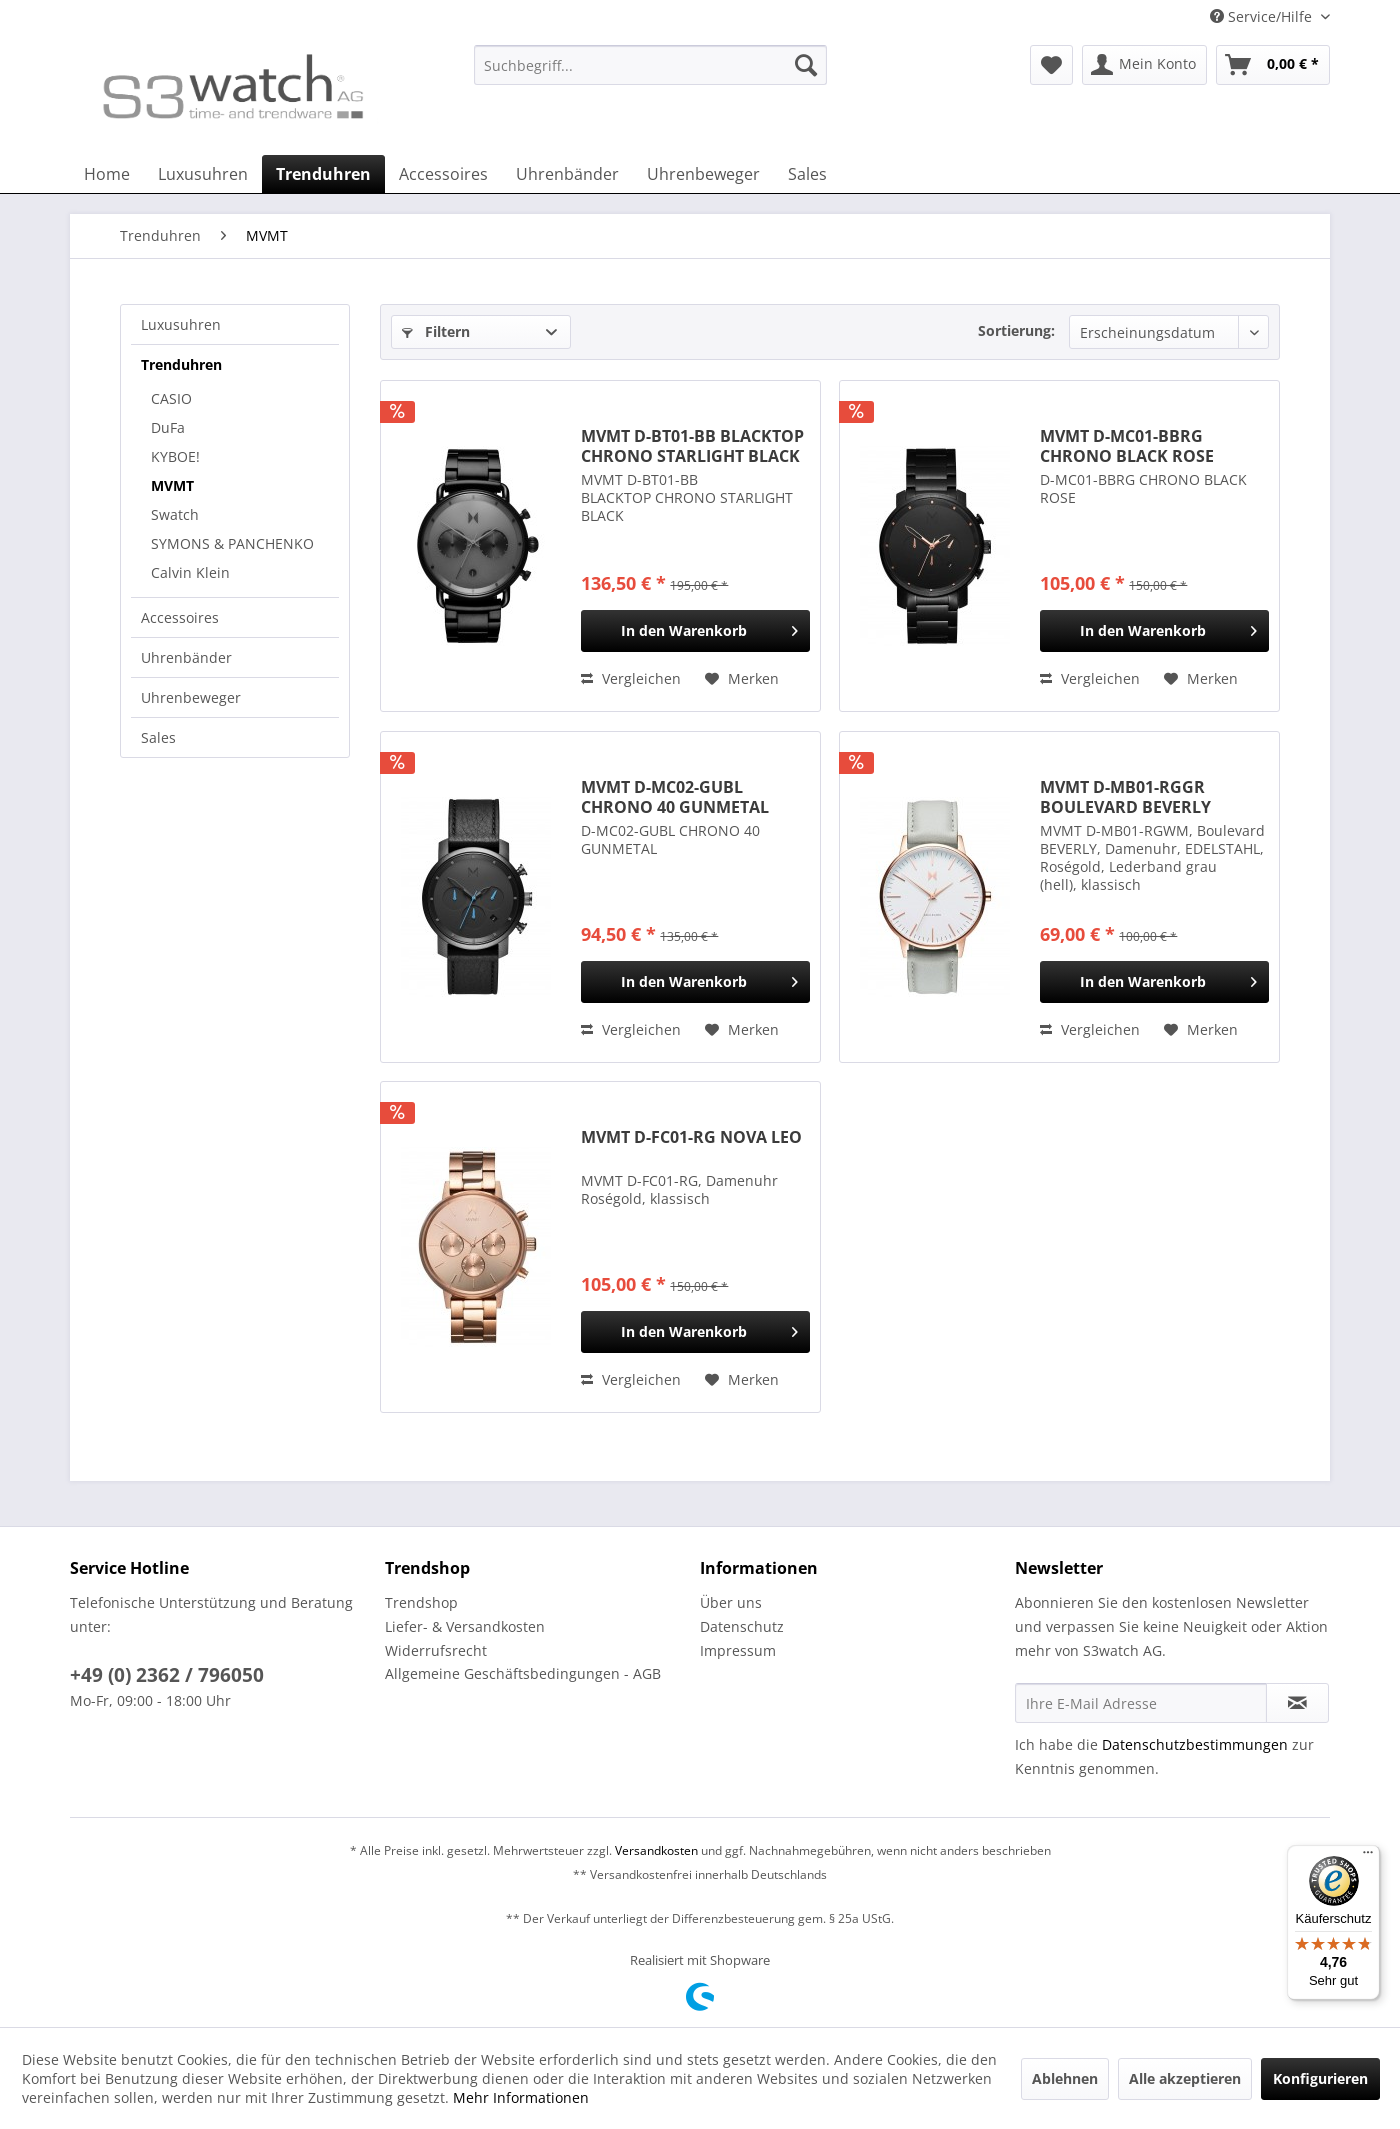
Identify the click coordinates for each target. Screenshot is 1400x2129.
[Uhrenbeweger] (703, 174)
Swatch (175, 514)
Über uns (731, 1602)
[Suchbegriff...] (650, 65)
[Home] (107, 174)
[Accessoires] (443, 174)
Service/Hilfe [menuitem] (1263, 16)
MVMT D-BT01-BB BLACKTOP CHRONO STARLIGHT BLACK (692, 446)
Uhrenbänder (186, 657)
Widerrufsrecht (436, 1650)
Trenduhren (181, 364)
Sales (158, 737)
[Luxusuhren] (203, 174)
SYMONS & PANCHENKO (232, 543)
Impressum (738, 1650)
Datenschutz (742, 1626)
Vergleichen (631, 678)
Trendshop (421, 1602)
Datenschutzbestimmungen (1195, 1744)
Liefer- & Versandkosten (465, 1626)
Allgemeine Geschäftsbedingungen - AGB (523, 1673)
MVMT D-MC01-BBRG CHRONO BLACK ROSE (1127, 446)
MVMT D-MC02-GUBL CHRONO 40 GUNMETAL (675, 797)
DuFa (168, 427)
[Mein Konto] (1144, 65)
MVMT (172, 485)
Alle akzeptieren (1185, 2078)
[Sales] (807, 174)
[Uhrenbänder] (567, 174)
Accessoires (180, 617)
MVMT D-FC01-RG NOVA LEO (691, 1137)
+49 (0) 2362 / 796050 (167, 1675)
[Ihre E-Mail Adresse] (1141, 1703)
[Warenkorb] (1273, 65)
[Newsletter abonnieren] (1297, 1703)
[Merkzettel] (1051, 65)
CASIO (171, 398)
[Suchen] (806, 65)
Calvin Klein (190, 572)
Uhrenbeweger (191, 697)
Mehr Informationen (521, 2097)
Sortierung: (1016, 330)
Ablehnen (1065, 2078)
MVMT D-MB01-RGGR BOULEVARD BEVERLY (1125, 797)
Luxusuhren (181, 324)
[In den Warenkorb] (695, 631)
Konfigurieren (1320, 2078)
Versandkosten (656, 1850)
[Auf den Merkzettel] (742, 679)
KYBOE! (175, 456)
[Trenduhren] (323, 174)
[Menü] (1368, 1857)
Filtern (436, 331)
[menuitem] (650, 74)
